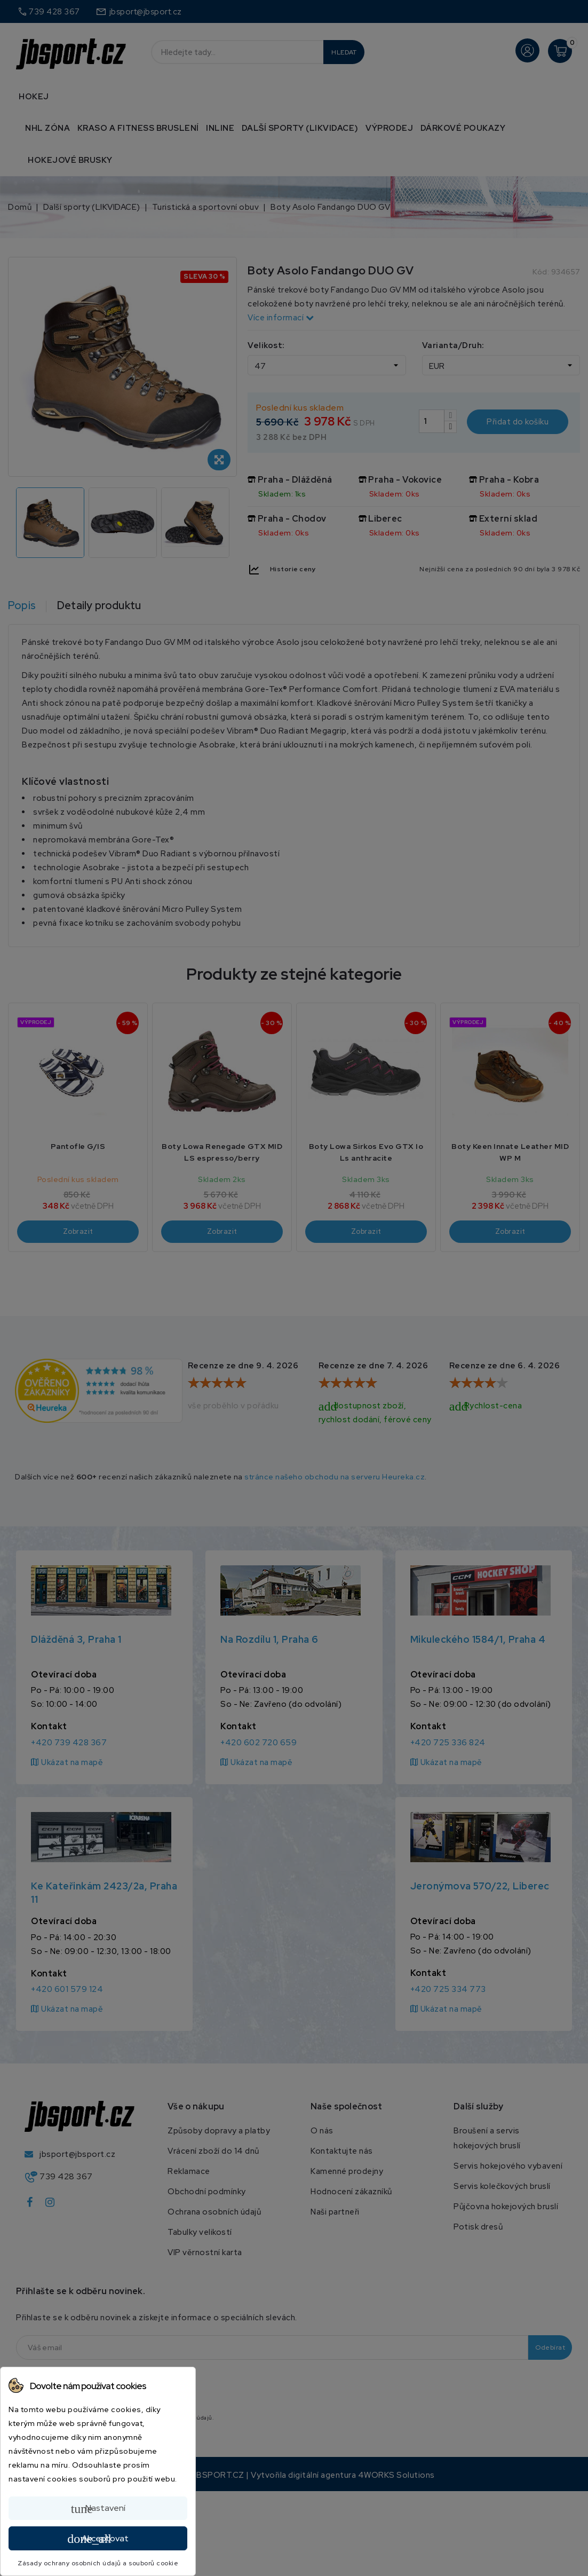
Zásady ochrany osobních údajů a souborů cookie (98, 2563)
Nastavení (98, 2509)
